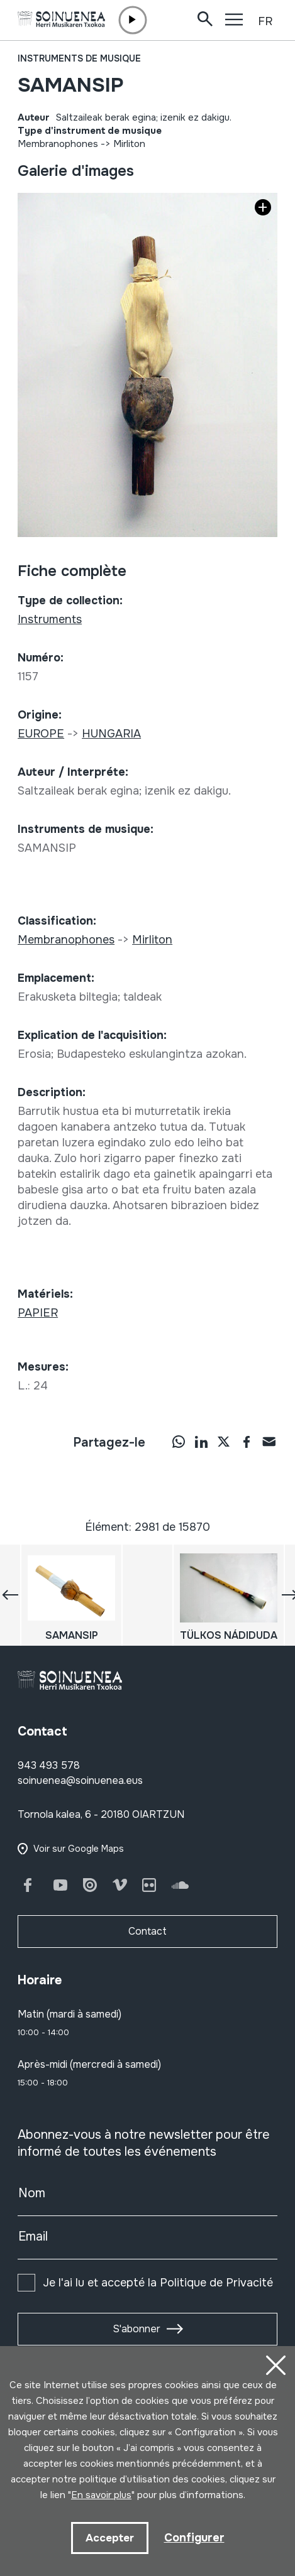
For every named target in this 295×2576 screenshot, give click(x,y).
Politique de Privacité (216, 2283)
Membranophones (58, 144)
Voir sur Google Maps (78, 1848)
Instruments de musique (79, 58)
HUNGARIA (111, 734)
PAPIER (38, 1313)
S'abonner (136, 2328)
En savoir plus (101, 2495)
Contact (147, 1931)
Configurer (194, 2538)
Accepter (110, 2538)
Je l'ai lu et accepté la (158, 2283)
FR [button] (265, 21)
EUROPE (41, 734)
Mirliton (129, 144)
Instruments (50, 619)
